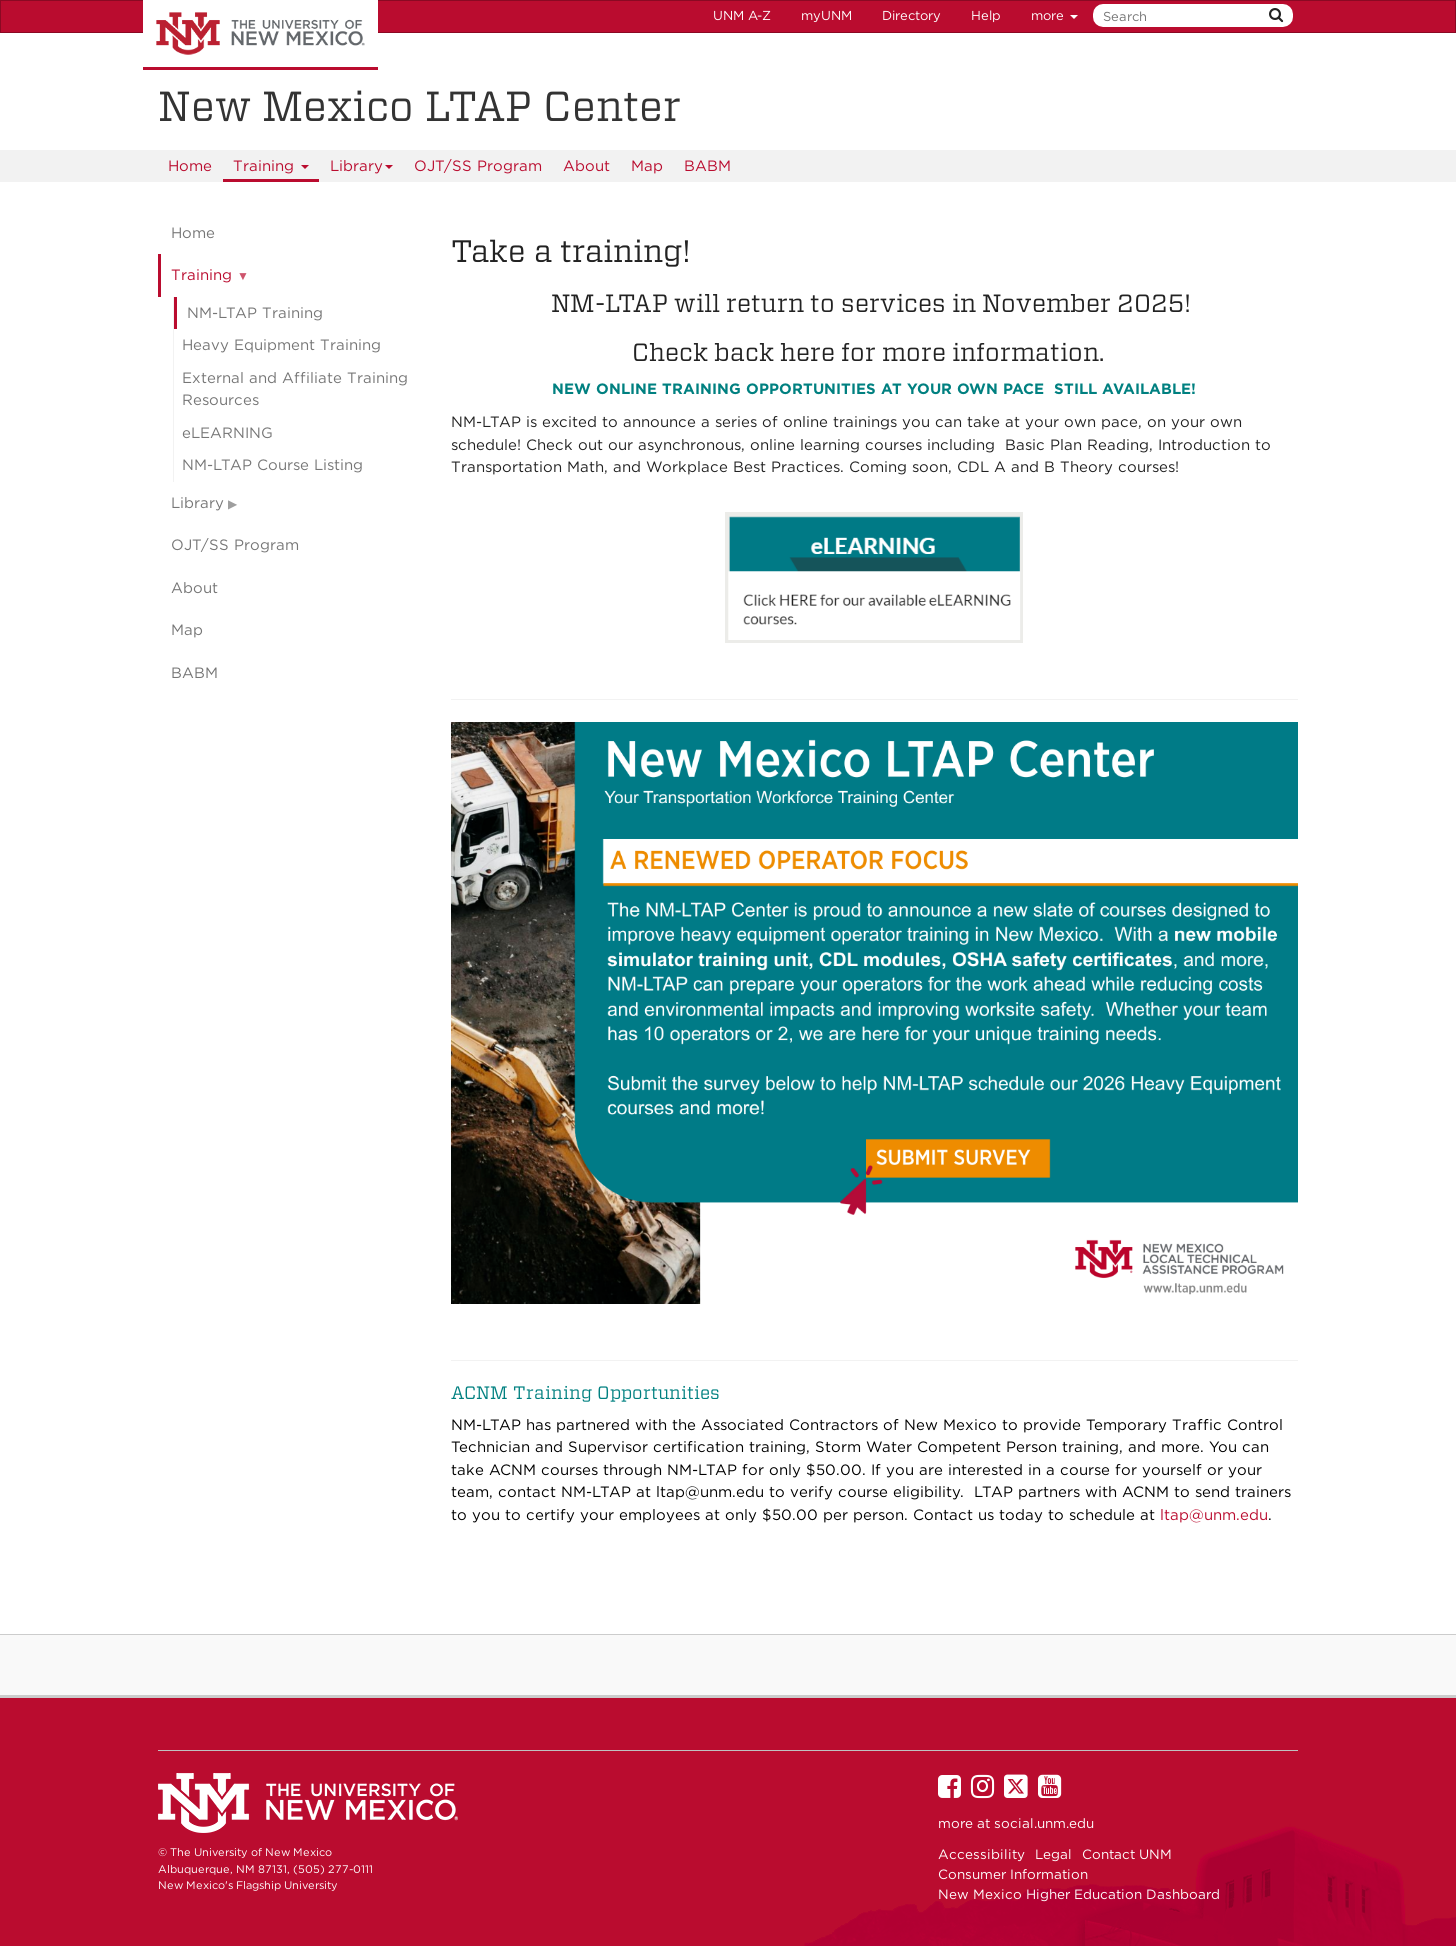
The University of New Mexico (260, 35)
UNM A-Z (742, 15)
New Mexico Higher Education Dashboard (1079, 1894)
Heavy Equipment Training (281, 345)
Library (362, 169)
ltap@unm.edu (712, 1492)
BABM (707, 166)
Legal (1053, 1854)
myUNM (826, 15)
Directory (911, 15)
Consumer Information (1013, 1874)
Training (271, 169)
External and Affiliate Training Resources (295, 389)
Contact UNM (1127, 1854)
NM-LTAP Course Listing (272, 465)
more (1054, 15)
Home (190, 166)
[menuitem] (190, 166)
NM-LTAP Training (255, 313)
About (586, 166)
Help (986, 15)
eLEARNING (227, 433)
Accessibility (981, 1854)
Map (647, 166)
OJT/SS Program (478, 166)
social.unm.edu (1044, 1823)
